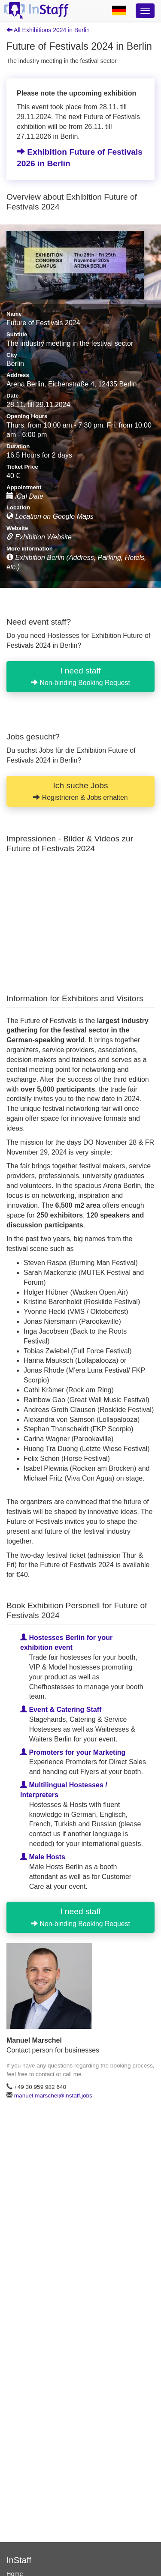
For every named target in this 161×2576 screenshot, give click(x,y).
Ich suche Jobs (80, 791)
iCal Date (24, 496)
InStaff (18, 2560)
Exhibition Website (39, 537)
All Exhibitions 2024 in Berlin (48, 30)
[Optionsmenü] (145, 10)
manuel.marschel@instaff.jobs (53, 2095)
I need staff (80, 676)
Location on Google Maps (50, 516)
